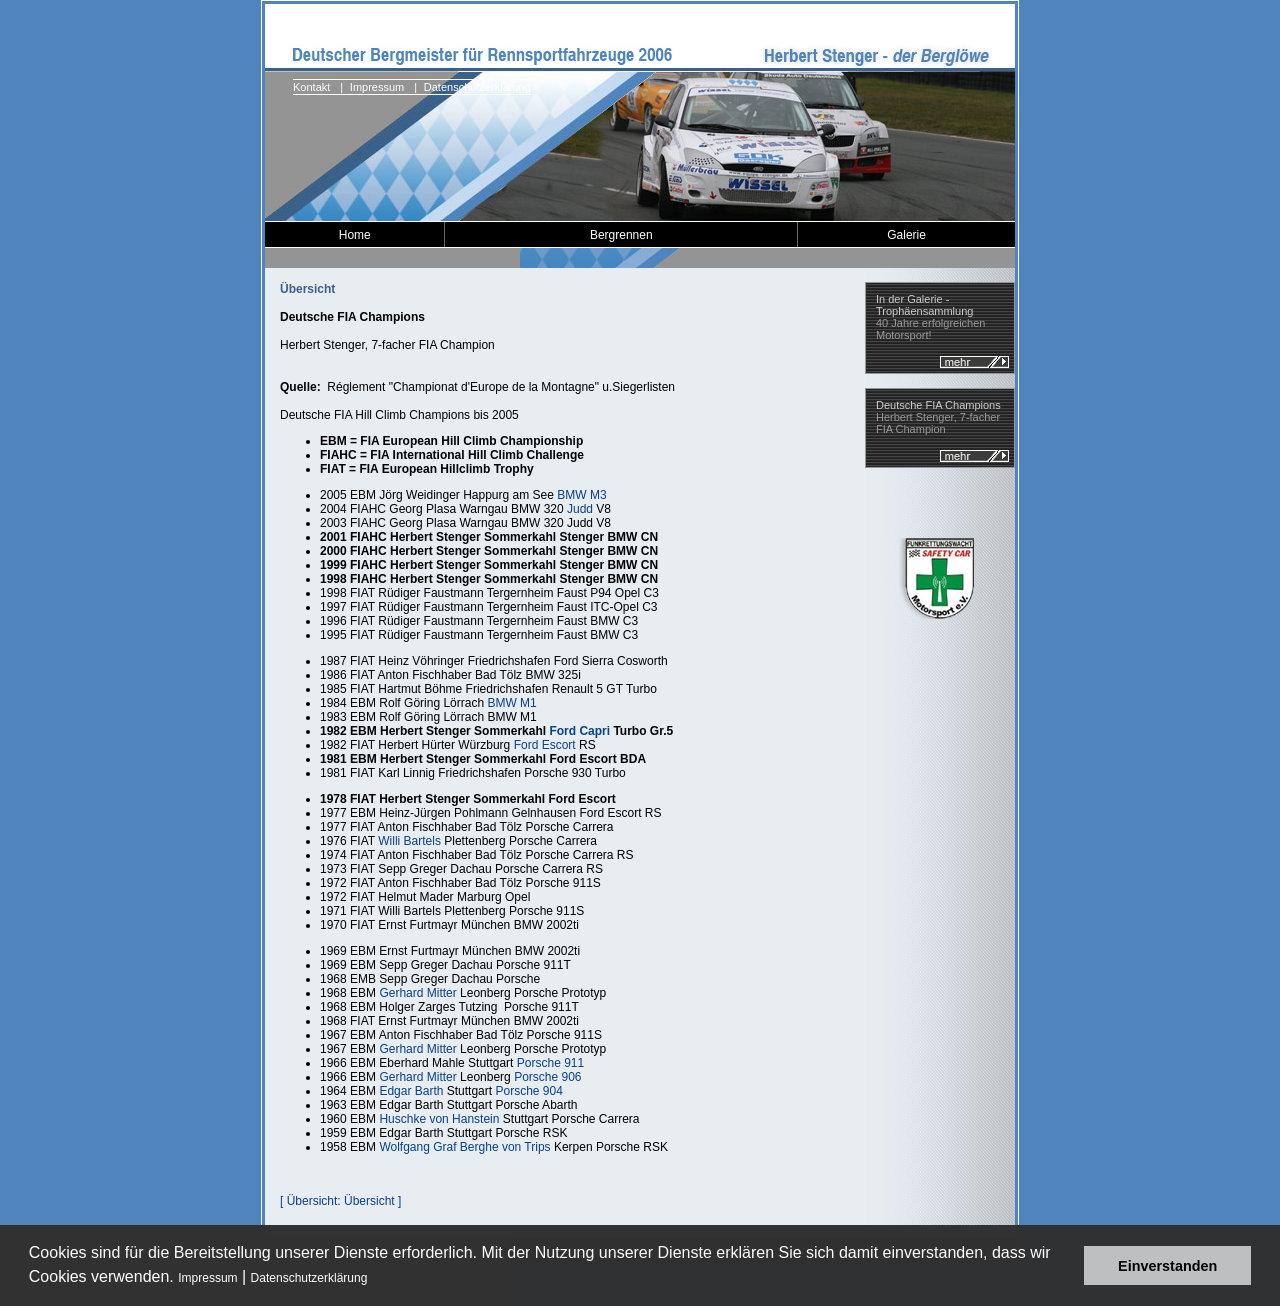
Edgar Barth (411, 1091)
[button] (374, 1279)
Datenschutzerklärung (309, 1278)
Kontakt (311, 87)
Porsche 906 (547, 1077)
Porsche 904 (528, 1091)
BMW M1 (511, 703)
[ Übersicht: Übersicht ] (340, 1201)
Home (355, 235)
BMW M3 (581, 495)
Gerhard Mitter (417, 993)
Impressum (207, 1278)
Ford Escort (545, 745)
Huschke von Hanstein (439, 1119)
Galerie (906, 235)
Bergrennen (621, 235)
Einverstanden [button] (1167, 1266)
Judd (580, 509)
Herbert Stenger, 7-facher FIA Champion (938, 417)
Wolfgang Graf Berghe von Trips (464, 1147)
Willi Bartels (409, 841)
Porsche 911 (550, 1063)
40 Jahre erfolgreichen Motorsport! (930, 317)
